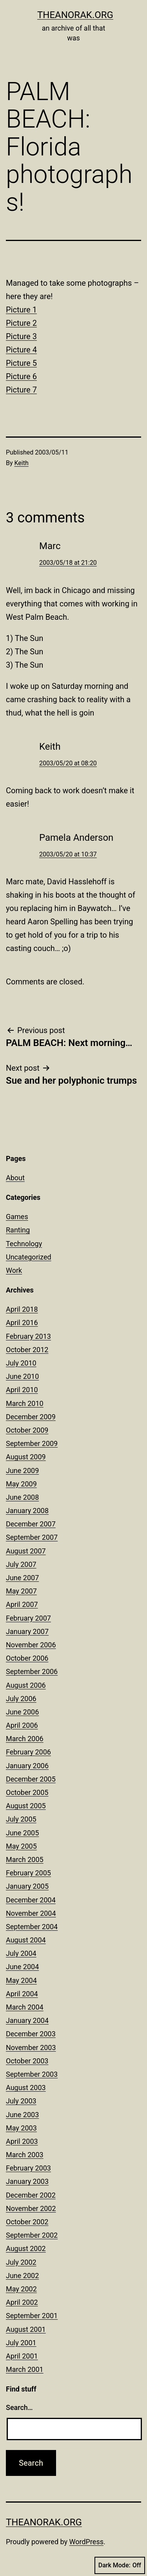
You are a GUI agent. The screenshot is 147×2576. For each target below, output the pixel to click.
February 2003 (28, 2168)
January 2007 (27, 1631)
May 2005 (21, 1846)
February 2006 (28, 1752)
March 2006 (25, 1738)
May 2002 (21, 2289)
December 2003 (31, 2034)
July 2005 (21, 1819)
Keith (22, 463)
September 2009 (32, 1443)
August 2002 (26, 2248)
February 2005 (28, 1873)
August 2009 (26, 1457)
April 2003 (22, 2141)
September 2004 (32, 1926)
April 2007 (22, 1604)
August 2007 (26, 1551)
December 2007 (31, 1524)
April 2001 (22, 2356)
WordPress (86, 2542)
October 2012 (27, 1350)
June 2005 (22, 1833)
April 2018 (22, 1309)
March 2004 (25, 2007)
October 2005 (27, 1792)
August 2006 (26, 1685)
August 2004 (26, 1940)
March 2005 (25, 1859)
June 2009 (22, 1470)
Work (14, 1270)
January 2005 (27, 1886)
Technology (24, 1244)
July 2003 (21, 2101)
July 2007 (21, 1564)
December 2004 (31, 1900)
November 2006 (31, 1645)
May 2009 (21, 1484)
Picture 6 (21, 376)
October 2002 (27, 2222)
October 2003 (27, 2061)
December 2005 (31, 1779)
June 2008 (22, 1497)
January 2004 (27, 2020)
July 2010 (21, 1363)
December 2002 (31, 2195)
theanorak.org (75, 14)
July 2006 (21, 1698)
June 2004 (22, 1967)
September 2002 (32, 2235)
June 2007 (22, 1578)
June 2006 (22, 1712)
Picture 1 (21, 309)
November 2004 (31, 1913)
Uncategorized (28, 1257)
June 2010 (22, 1376)
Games (17, 1216)
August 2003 (26, 2087)
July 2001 (21, 2343)
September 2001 (32, 2315)
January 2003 (27, 2181)
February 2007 (28, 1618)
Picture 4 (21, 349)
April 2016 (22, 1322)
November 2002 (31, 2208)
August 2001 (26, 2329)
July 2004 (21, 1953)
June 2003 (22, 2114)
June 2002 (22, 2275)
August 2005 (26, 1806)
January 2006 (27, 1766)
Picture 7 (21, 389)
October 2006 (27, 1658)
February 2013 (28, 1336)
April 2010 (22, 1390)
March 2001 (25, 2369)
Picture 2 (21, 323)
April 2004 (22, 1994)
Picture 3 (21, 336)
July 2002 (21, 2262)
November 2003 (31, 2047)
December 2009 (31, 1417)
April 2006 (22, 1725)
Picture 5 (21, 363)
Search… (19, 2407)
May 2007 (21, 1591)
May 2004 (21, 1980)
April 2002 (22, 2302)
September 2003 (32, 2074)
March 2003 (25, 2155)
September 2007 (32, 1537)
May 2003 (21, 2128)
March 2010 (25, 1403)
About (15, 1178)
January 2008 (27, 1510)
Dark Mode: (119, 2565)
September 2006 (32, 1671)
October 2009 (27, 1430)
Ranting (18, 1230)
